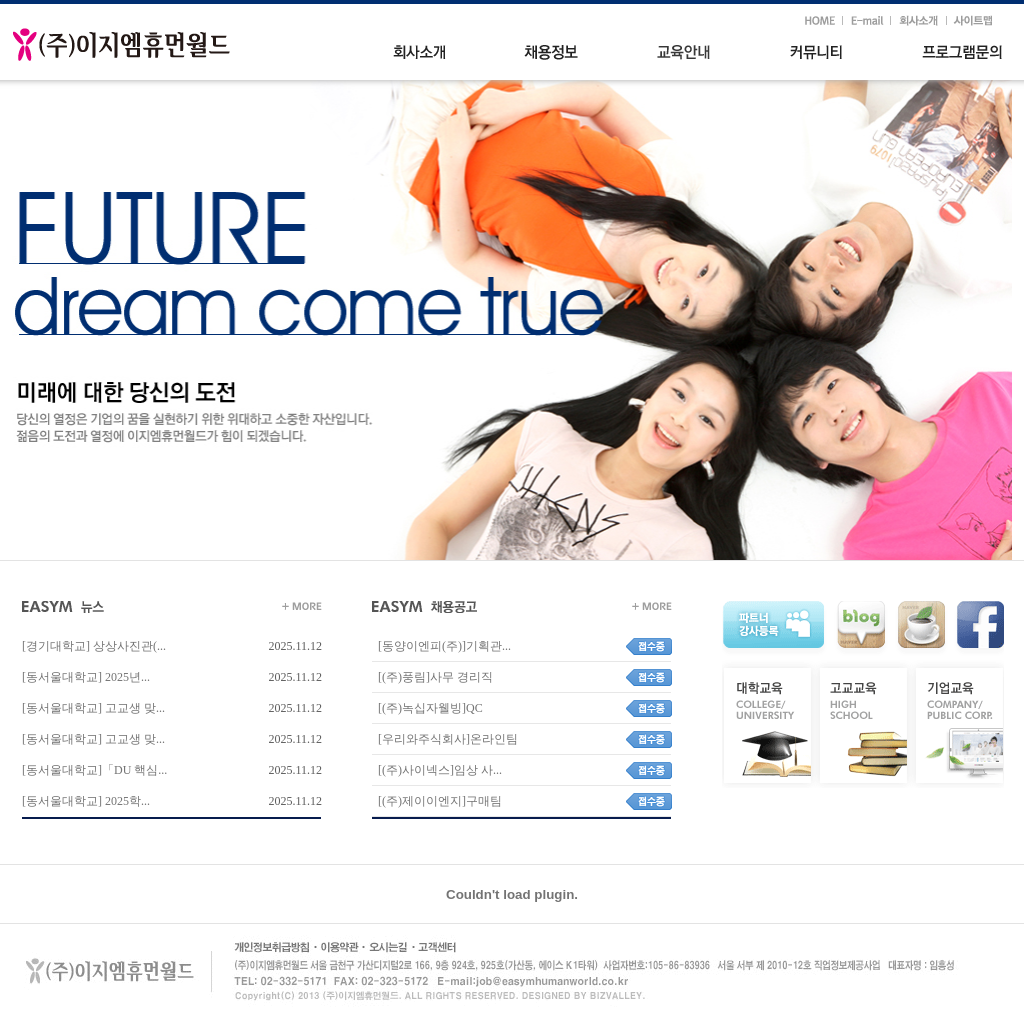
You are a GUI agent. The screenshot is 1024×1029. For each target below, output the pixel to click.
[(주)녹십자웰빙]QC (427, 708)
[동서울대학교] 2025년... (86, 677)
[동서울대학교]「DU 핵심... (94, 770)
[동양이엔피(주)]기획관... (441, 646)
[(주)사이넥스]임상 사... (437, 770)
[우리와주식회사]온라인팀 (445, 739)
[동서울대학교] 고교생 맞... (93, 708)
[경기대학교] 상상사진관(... (94, 646)
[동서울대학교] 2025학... (86, 801)
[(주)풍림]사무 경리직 (432, 677)
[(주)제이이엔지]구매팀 (437, 801)
